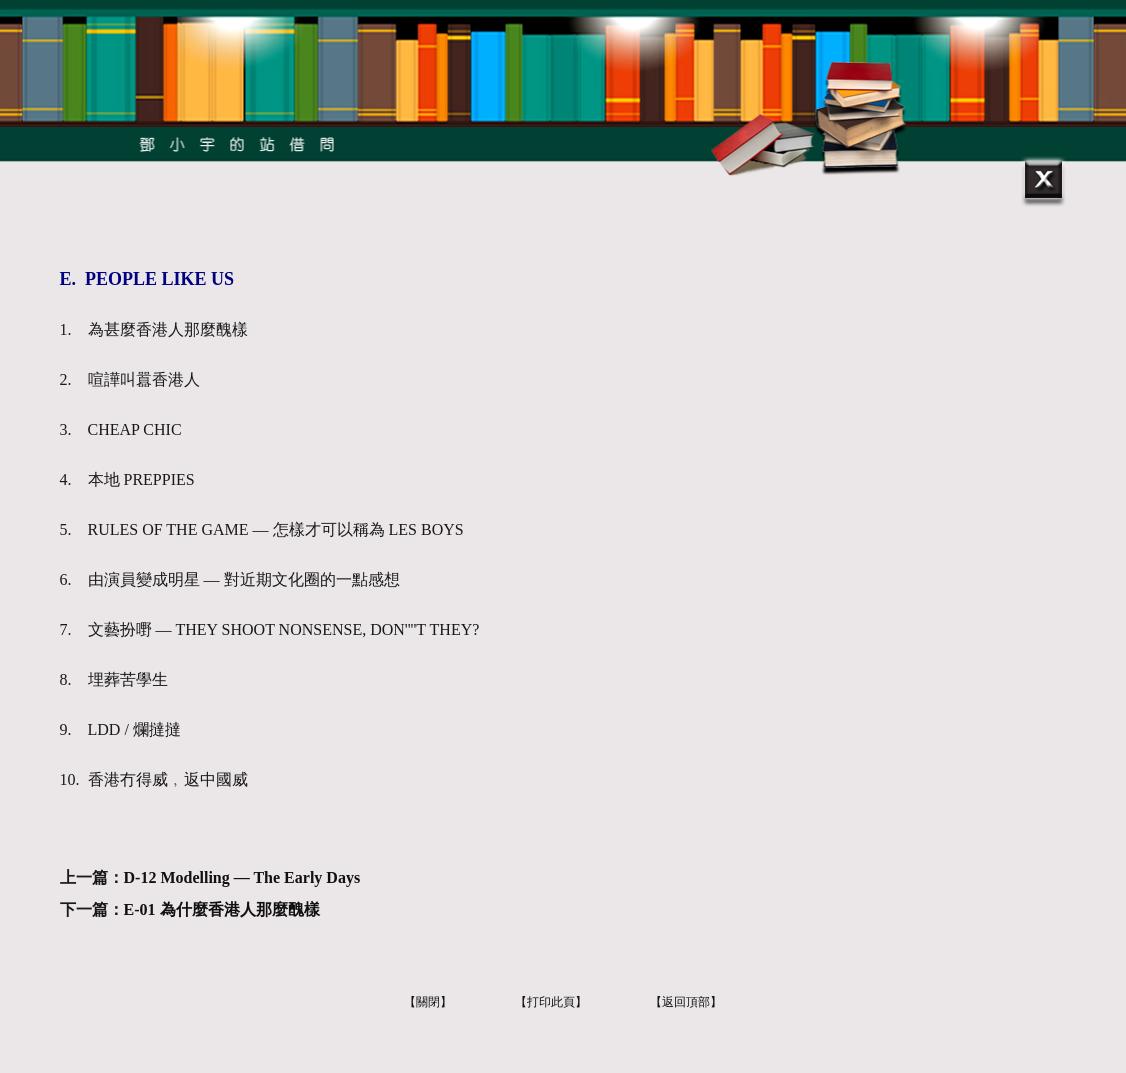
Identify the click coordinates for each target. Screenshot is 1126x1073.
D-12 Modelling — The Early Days (242, 877)
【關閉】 (428, 1002)
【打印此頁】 (551, 1002)
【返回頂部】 (686, 1002)
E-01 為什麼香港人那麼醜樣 (222, 909)
